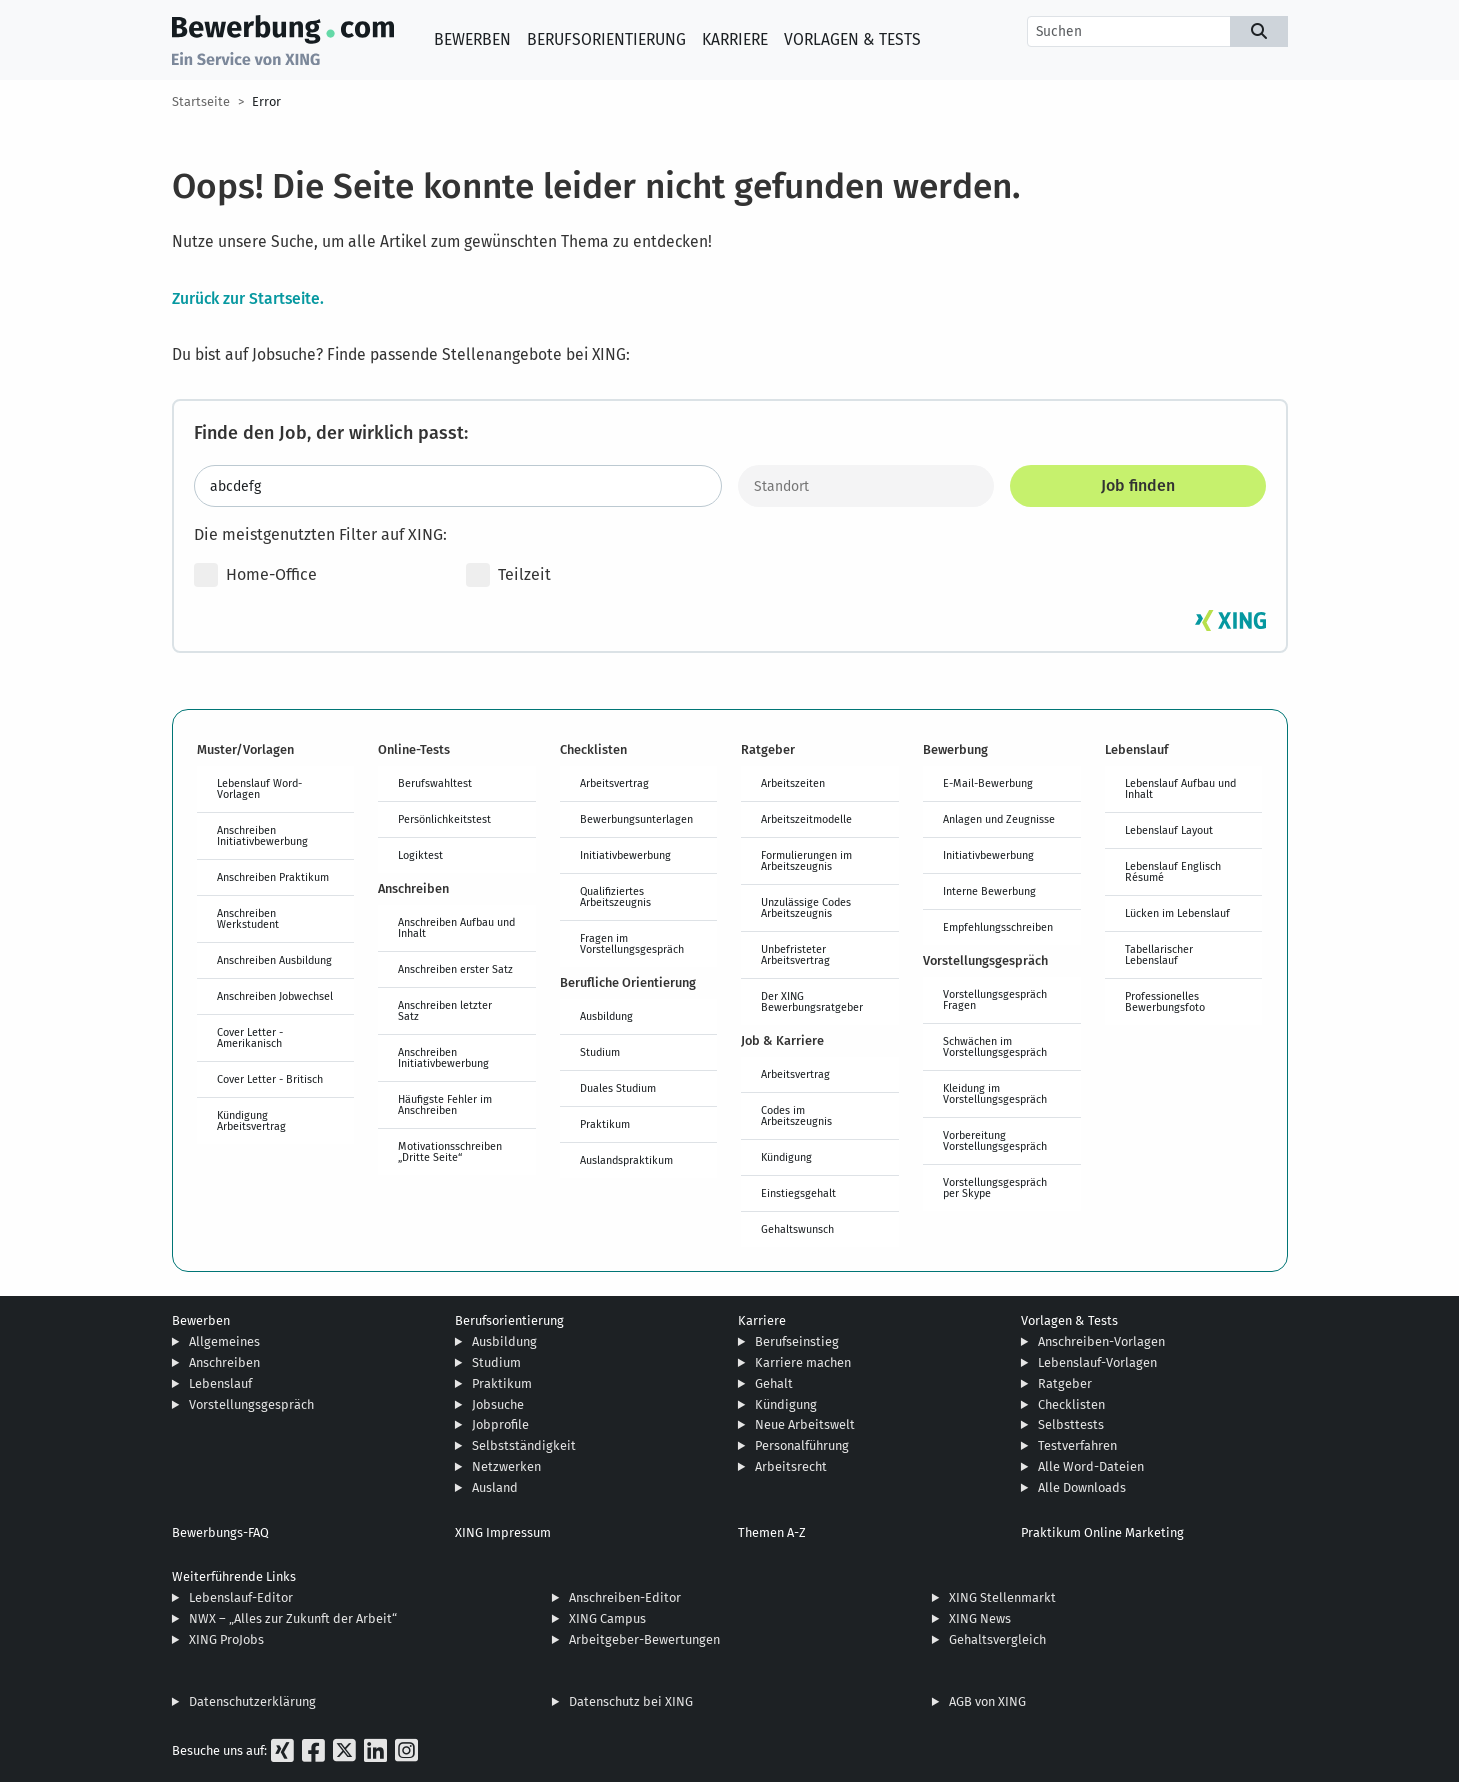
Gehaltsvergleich (997, 1639)
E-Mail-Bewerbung (988, 783)
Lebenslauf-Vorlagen (1097, 1362)
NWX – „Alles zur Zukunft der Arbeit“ (293, 1618)
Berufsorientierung (606, 39)
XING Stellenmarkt (1002, 1597)
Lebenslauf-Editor (241, 1597)
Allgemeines (224, 1341)
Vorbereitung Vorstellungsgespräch (995, 1140)
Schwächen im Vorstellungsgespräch (995, 1046)
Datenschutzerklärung (252, 1701)
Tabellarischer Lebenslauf (1159, 954)
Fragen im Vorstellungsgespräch (632, 943)
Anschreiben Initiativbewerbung (262, 835)
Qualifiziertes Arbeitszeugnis (615, 896)
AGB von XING (987, 1701)
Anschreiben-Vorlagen (1101, 1341)
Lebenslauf (220, 1383)
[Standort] (866, 486)
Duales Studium (618, 1088)
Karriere (735, 39)
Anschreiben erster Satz (455, 969)
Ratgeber (1065, 1383)
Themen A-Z (772, 1532)
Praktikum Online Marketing (1102, 1532)
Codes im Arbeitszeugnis (796, 1115)
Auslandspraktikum (626, 1160)
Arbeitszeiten (793, 783)
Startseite (201, 101)
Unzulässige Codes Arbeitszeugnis (806, 907)
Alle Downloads (1082, 1487)
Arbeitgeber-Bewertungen (644, 1639)
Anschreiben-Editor (625, 1597)
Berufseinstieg (797, 1341)
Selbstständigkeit (524, 1445)
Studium (600, 1052)
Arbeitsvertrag (614, 783)
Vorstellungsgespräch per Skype (995, 1187)
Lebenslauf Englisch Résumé (1173, 871)
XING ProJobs (226, 1639)
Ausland (495, 1487)
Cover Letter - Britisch (270, 1079)
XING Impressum (503, 1532)
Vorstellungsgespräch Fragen (995, 999)
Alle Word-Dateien (1091, 1466)
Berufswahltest (435, 783)
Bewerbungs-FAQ (220, 1532)
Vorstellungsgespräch (251, 1404)
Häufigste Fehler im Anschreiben (445, 1104)
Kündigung (786, 1157)
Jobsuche (498, 1404)
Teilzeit (508, 575)
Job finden (1138, 485)
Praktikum (605, 1124)
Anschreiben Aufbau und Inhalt (456, 927)
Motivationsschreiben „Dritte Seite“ (450, 1151)
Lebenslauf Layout (1169, 830)
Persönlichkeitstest (444, 819)
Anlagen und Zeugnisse (999, 819)
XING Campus (607, 1618)
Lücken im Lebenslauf (1177, 913)
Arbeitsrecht (791, 1466)
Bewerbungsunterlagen (636, 819)
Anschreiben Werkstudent (248, 918)
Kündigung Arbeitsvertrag (251, 1120)
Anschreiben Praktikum (273, 877)
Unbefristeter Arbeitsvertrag (795, 954)
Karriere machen (803, 1362)
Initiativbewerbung (625, 855)
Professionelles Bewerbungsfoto (1165, 1001)
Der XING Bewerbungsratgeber (812, 1001)
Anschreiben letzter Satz (445, 1010)
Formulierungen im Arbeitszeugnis (806, 860)
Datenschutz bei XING (631, 1701)
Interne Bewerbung (989, 891)
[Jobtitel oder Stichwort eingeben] (458, 486)
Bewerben (472, 39)
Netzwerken (506, 1466)
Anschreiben (224, 1362)
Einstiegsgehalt (798, 1193)
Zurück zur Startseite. (248, 298)
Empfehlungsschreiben (998, 927)
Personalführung (802, 1445)
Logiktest (420, 855)
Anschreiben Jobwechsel (275, 996)
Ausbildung (606, 1016)
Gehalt (774, 1383)
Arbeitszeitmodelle (806, 819)
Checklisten (1071, 1404)
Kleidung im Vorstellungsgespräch (995, 1093)
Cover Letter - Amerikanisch (250, 1037)
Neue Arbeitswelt (805, 1424)
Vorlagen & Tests (852, 39)
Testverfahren (1077, 1445)
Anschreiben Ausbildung (274, 960)
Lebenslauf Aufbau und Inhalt (1180, 788)
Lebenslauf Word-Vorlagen (259, 788)
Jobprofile (500, 1424)
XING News (980, 1618)
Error (266, 101)
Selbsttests (1071, 1424)
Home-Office (255, 575)
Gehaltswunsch (797, 1229)
